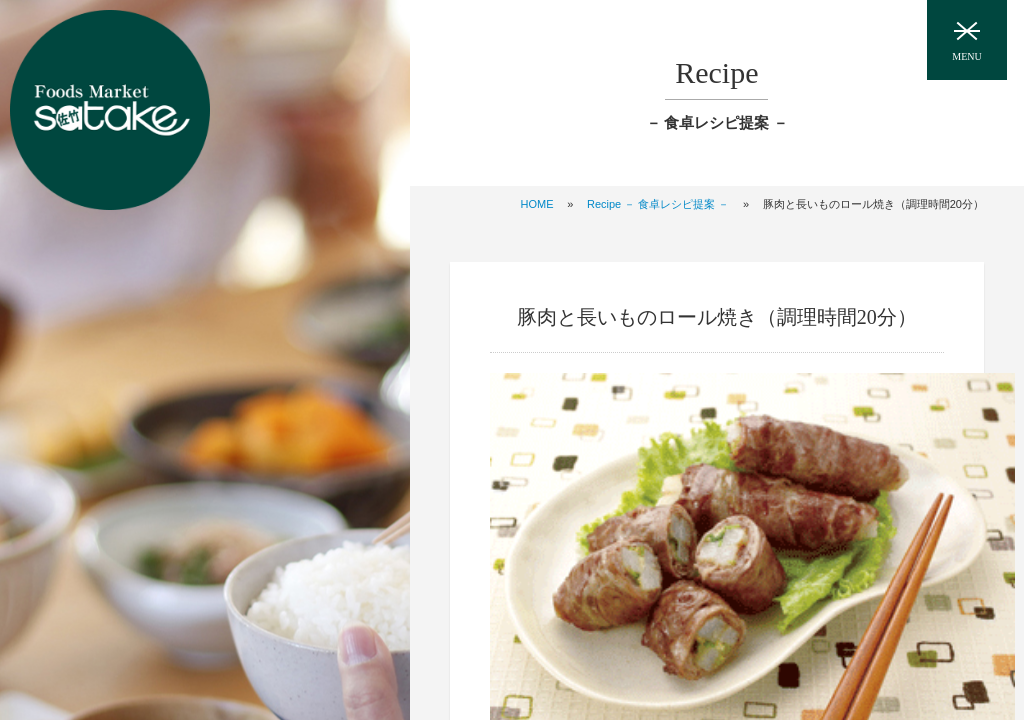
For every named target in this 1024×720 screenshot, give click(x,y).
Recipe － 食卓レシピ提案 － (658, 204)
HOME (537, 204)
